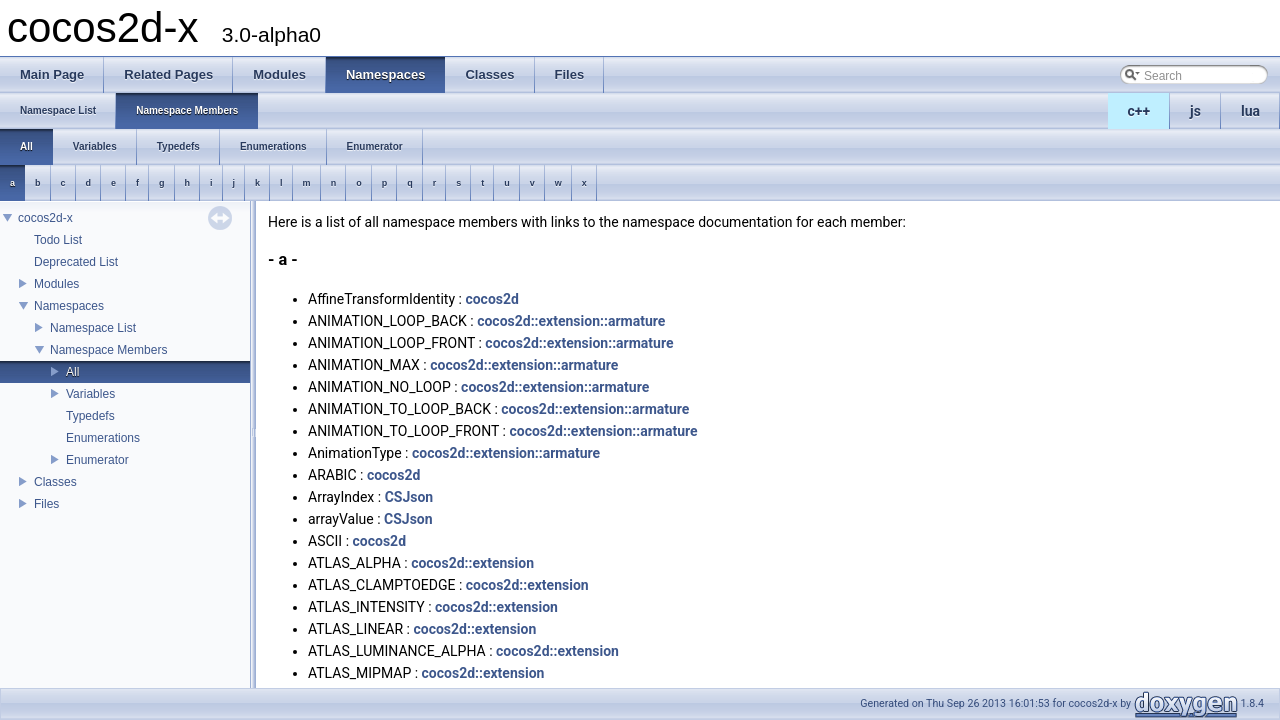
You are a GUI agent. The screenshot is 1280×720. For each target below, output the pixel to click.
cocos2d (492, 299)
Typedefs (90, 416)
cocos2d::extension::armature (571, 321)
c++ (1139, 111)
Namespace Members (108, 350)
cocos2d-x (45, 218)
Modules (56, 284)
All (72, 372)
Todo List (58, 240)
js (1195, 111)
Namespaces (69, 306)
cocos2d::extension (472, 563)
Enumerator (97, 460)
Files (46, 504)
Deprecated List (76, 262)
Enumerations (103, 438)
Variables (90, 394)
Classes (55, 482)
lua (1250, 111)
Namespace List (93, 328)
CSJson (409, 497)
